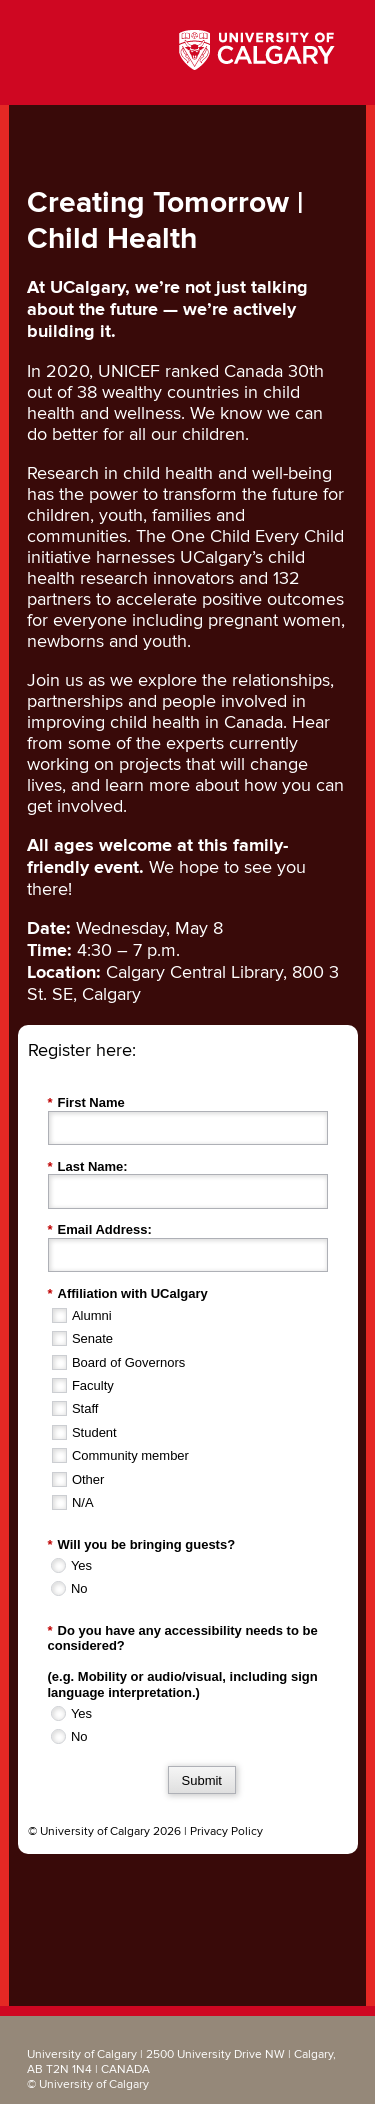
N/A (83, 1502)
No (79, 1588)
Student (94, 1432)
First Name (86, 1103)
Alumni (92, 1315)
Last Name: (88, 1167)
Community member (130, 1455)
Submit (202, 1780)
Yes (81, 1565)
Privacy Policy (226, 1831)
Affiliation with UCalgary (128, 1294)
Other (88, 1479)
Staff (85, 1408)
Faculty (93, 1385)
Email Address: (100, 1230)
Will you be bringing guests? (142, 1545)
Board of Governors (128, 1362)
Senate (92, 1338)
